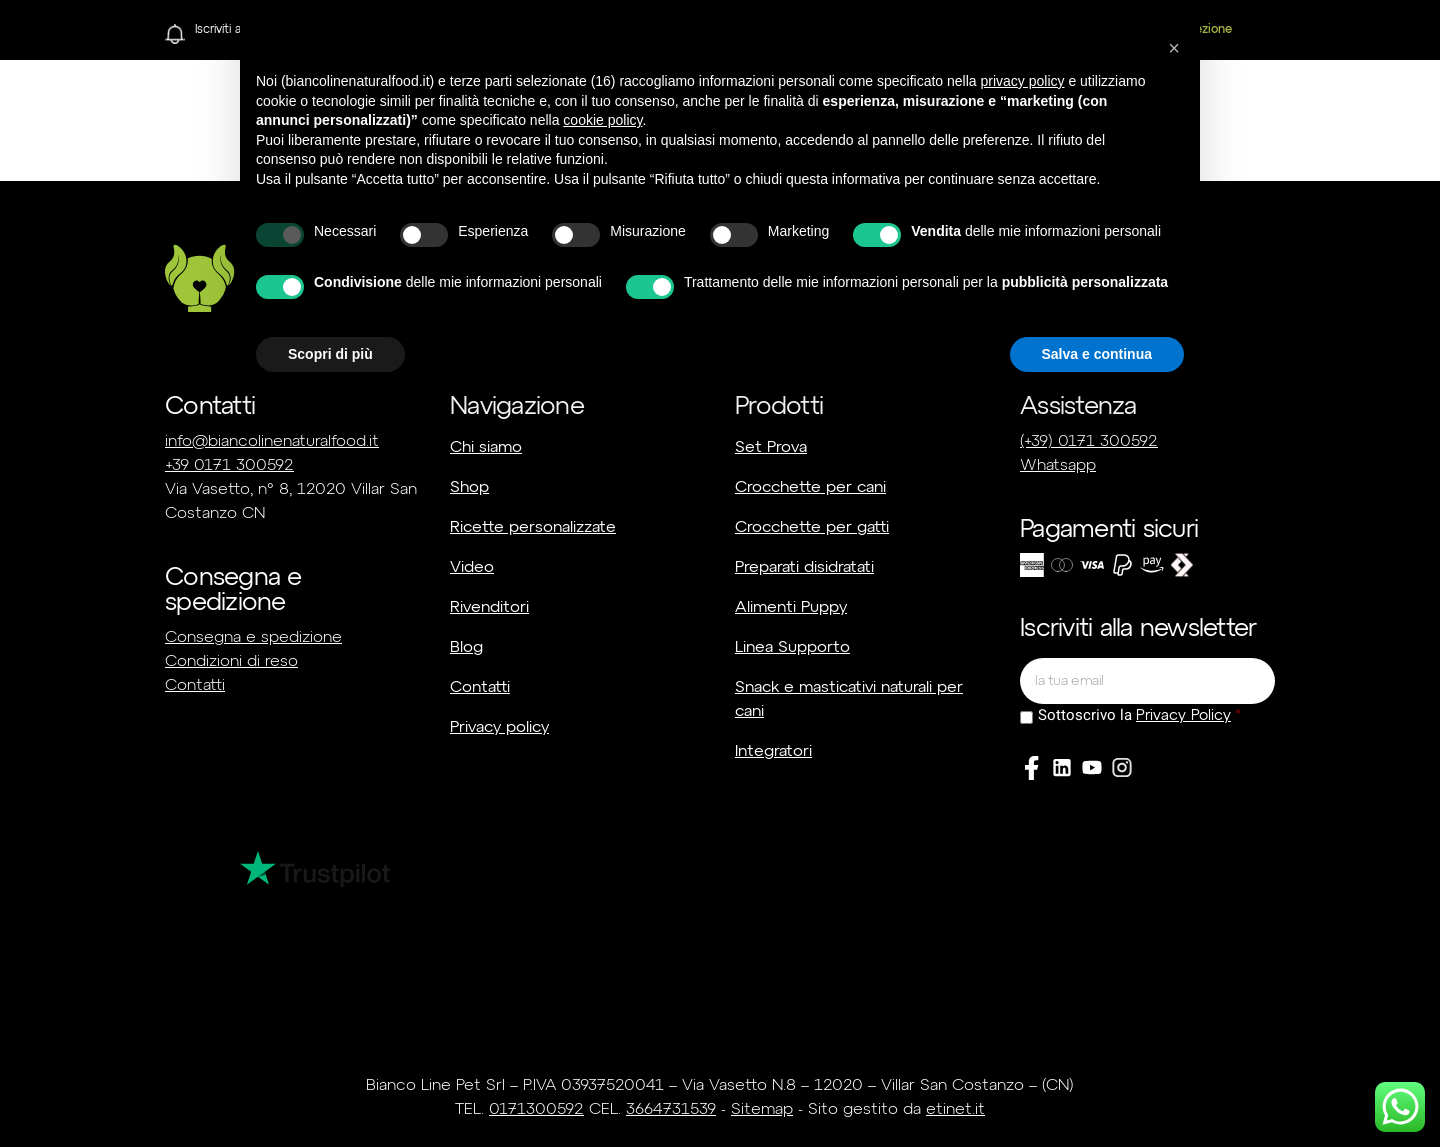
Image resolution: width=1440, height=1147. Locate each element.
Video (472, 568)
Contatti (195, 686)
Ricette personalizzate (533, 528)
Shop (469, 488)
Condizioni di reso (231, 662)
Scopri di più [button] (330, 354)
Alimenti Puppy (791, 608)
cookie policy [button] (602, 120)
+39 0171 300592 (229, 466)
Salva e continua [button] (1097, 354)
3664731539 (671, 1110)
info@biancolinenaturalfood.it (272, 442)
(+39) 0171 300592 (1089, 442)
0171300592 (536, 1110)
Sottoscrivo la (1134, 715)
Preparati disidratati (804, 568)
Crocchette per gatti (812, 528)
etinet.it (955, 1110)
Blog (466, 648)
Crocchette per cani (810, 488)
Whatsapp (1058, 466)
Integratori (773, 752)
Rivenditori (489, 608)
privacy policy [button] (1022, 81)
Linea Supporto (792, 648)
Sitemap (762, 1110)
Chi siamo (486, 448)
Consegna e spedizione (253, 638)
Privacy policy (499, 728)
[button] (1174, 48)
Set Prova (771, 448)
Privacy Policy (1183, 715)
